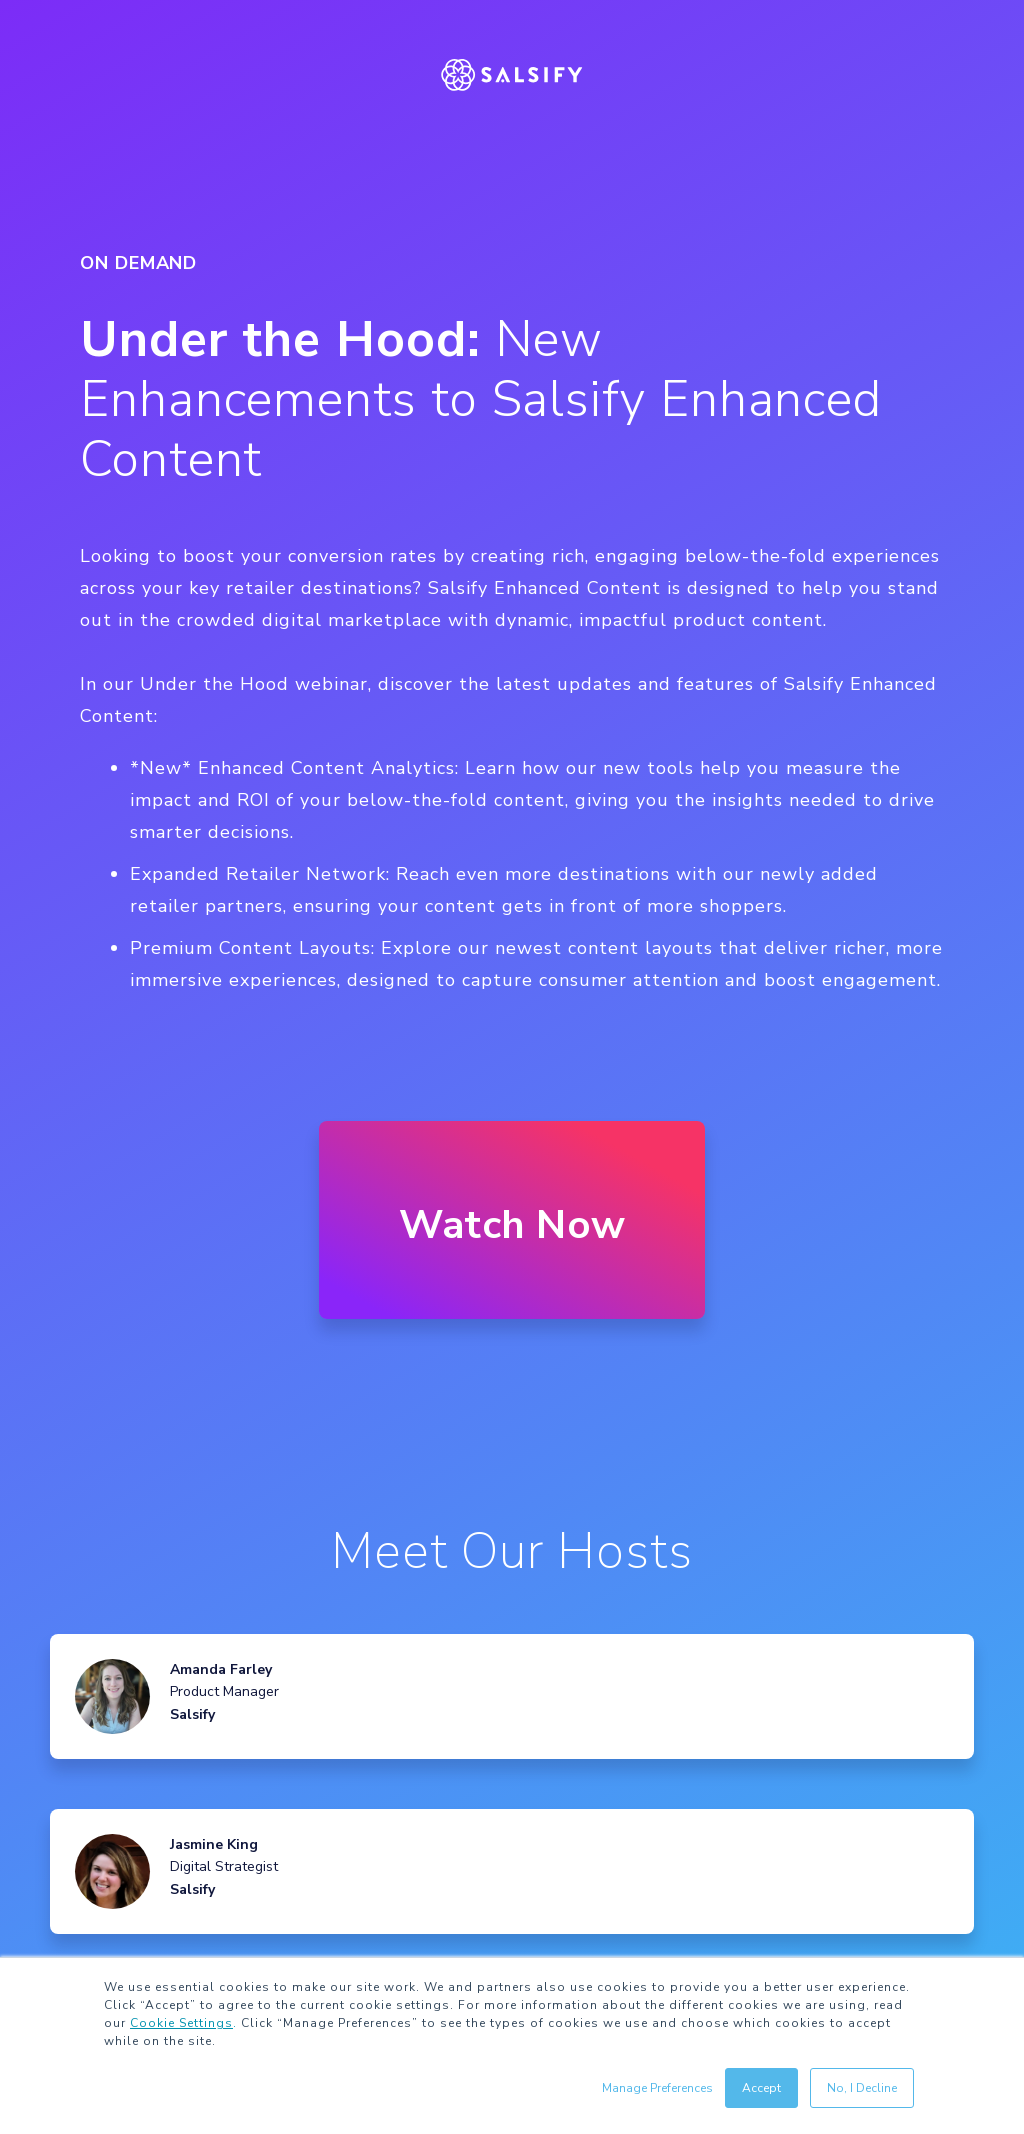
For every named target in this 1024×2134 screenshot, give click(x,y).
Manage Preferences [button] (657, 2088)
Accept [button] (761, 2088)
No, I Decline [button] (862, 2088)
